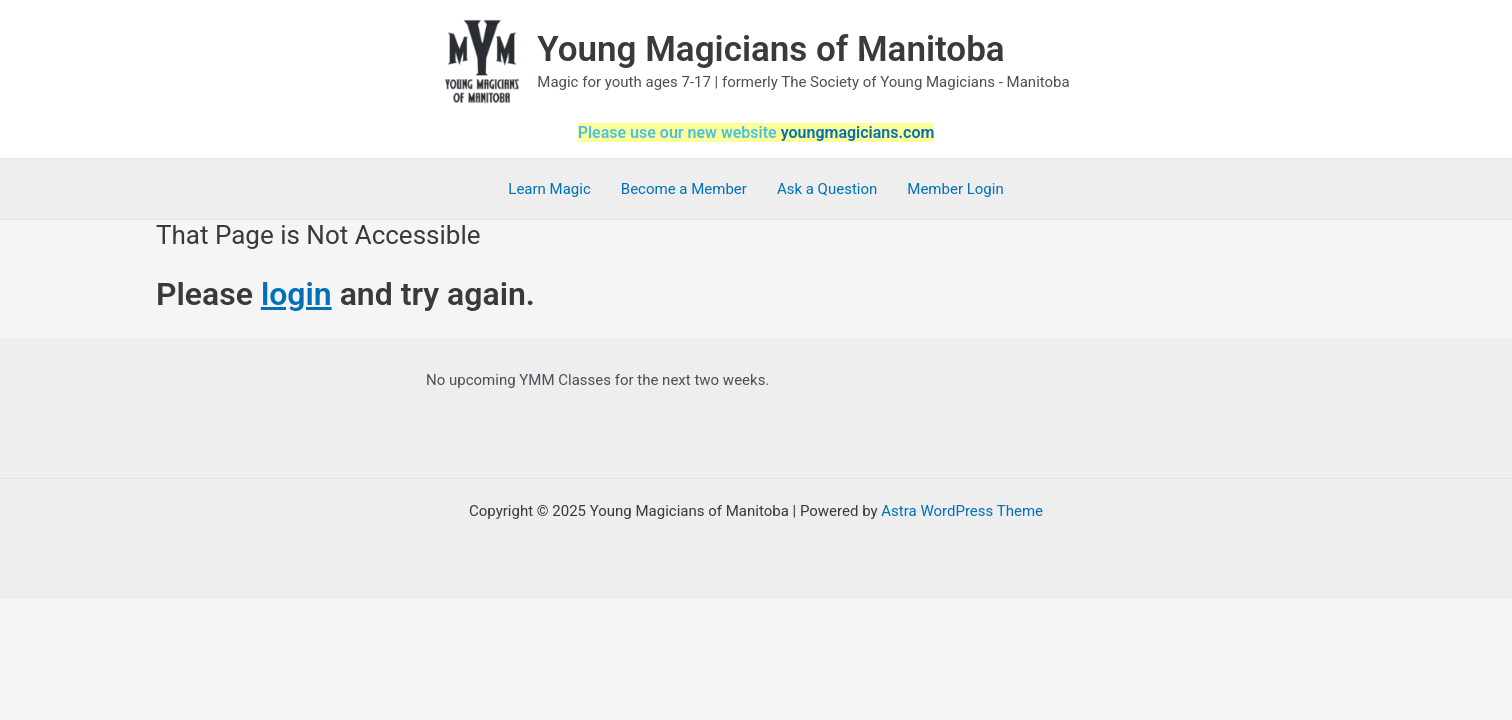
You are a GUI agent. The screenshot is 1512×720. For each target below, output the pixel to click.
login (296, 294)
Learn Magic (549, 189)
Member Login (955, 189)
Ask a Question (827, 189)
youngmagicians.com (858, 132)
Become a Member (684, 189)
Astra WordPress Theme (962, 511)
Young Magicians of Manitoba (770, 49)
